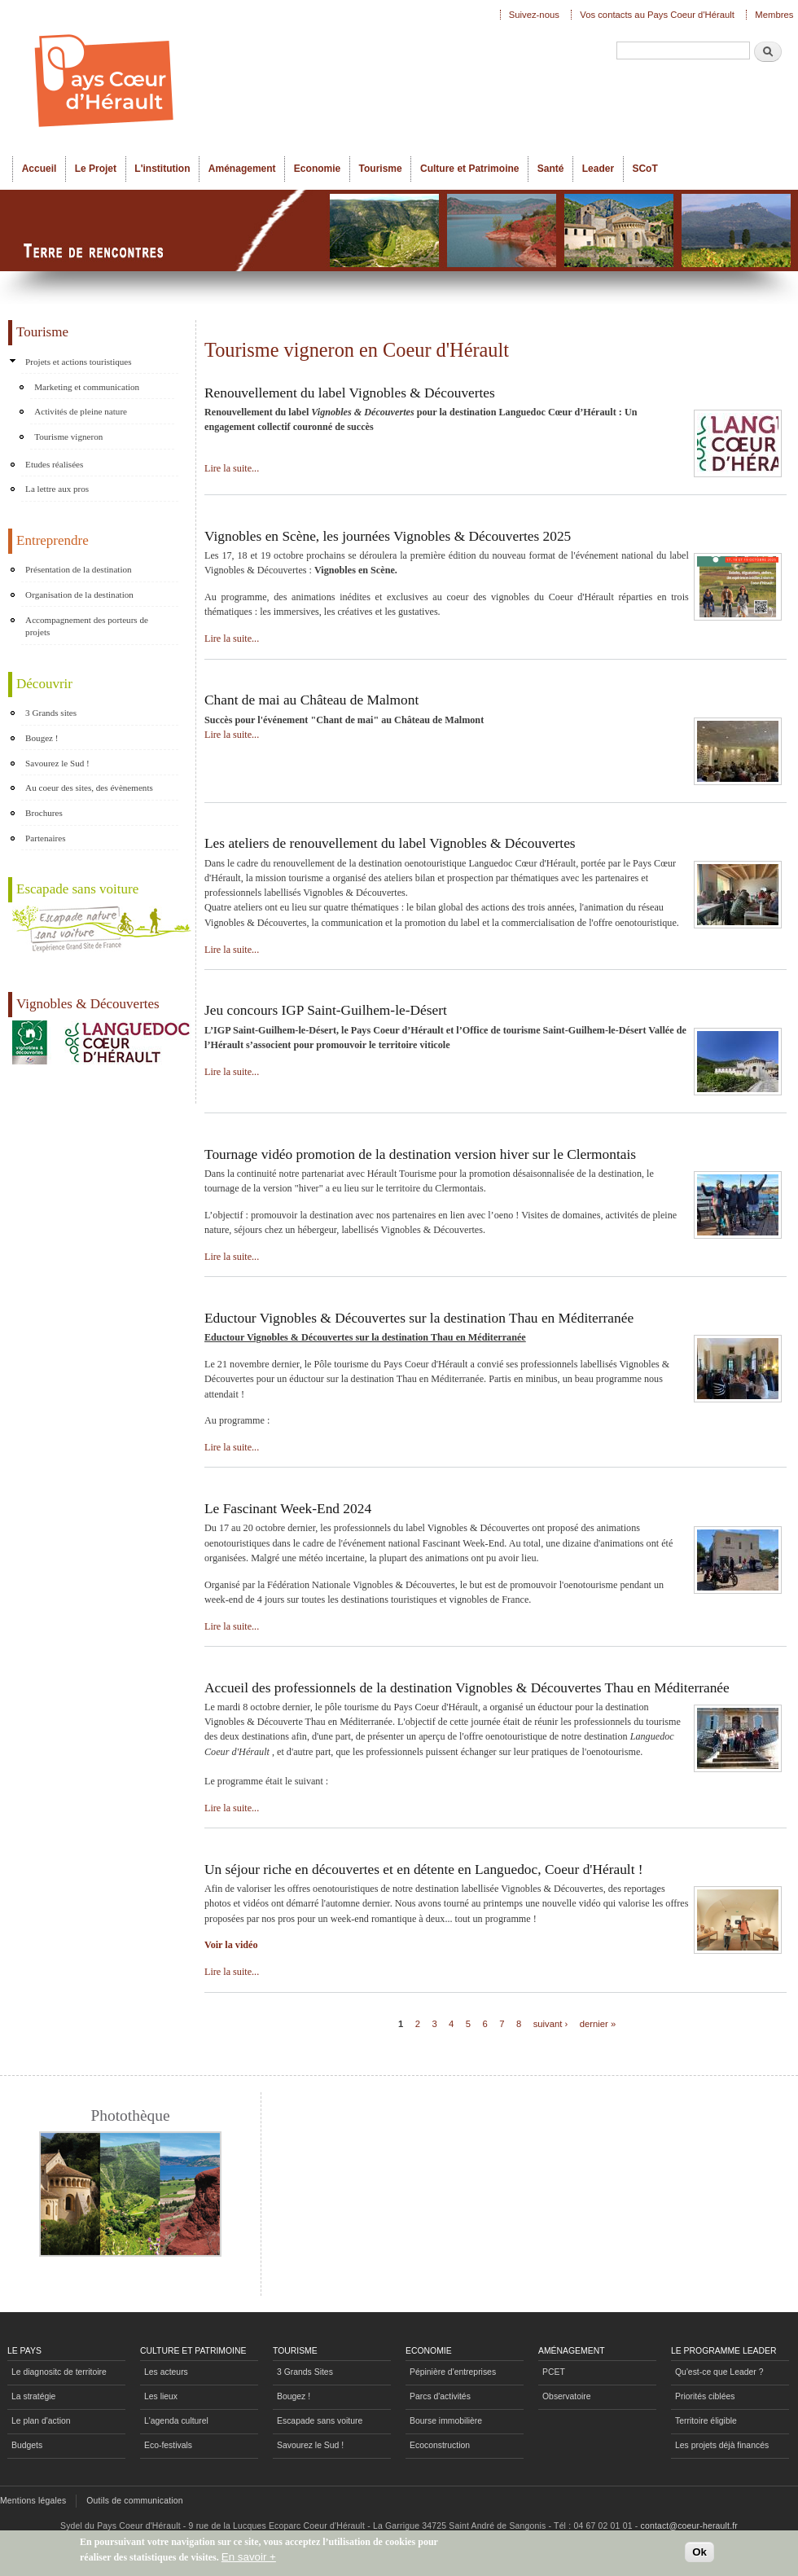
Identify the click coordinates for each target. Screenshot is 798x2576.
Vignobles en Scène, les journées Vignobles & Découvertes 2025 (387, 536)
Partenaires (45, 838)
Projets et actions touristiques (78, 361)
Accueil (39, 168)
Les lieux (161, 2396)
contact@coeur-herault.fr (689, 2525)
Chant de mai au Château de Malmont (311, 700)
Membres (774, 15)
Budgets (26, 2445)
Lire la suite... (231, 468)
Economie (317, 168)
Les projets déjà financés (722, 2445)
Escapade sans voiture (319, 2420)
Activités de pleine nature (80, 411)
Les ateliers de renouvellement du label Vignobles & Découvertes (390, 843)
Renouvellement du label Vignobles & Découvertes (349, 393)
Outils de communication (134, 2500)
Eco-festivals (168, 2445)
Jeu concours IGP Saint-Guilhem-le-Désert (325, 1010)
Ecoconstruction (440, 2445)
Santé (550, 168)
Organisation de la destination (79, 594)
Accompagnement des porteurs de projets (86, 626)
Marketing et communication (86, 387)
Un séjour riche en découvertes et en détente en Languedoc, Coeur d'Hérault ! (423, 1869)
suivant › (550, 2024)
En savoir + (248, 2560)
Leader (598, 168)
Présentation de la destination (78, 569)
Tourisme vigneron (68, 436)
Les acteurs (166, 2372)
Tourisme (380, 168)
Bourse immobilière (446, 2420)
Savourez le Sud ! (57, 763)
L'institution (162, 168)
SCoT (644, 168)
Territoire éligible (706, 2420)
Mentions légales (33, 2500)
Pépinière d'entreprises (453, 2372)
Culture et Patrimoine (470, 168)
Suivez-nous (534, 15)
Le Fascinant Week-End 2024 (287, 1508)
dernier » (598, 2024)
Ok (699, 2555)
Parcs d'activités (440, 2396)
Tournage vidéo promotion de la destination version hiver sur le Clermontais (420, 1154)
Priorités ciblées (704, 2396)
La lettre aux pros (57, 489)
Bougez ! (41, 738)
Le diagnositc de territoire (59, 2372)
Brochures (44, 813)
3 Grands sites (51, 713)
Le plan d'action (41, 2420)
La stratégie (33, 2396)
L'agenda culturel (176, 2420)
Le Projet (95, 168)
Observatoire (566, 2396)
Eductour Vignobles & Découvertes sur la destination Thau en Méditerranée (419, 1318)
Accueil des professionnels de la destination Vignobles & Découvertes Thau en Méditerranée (467, 1688)
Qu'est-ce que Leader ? (719, 2372)
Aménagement (242, 168)
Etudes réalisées (54, 464)
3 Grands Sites (305, 2372)
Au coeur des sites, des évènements (89, 787)
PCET (553, 2372)
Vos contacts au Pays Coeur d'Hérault (657, 15)
